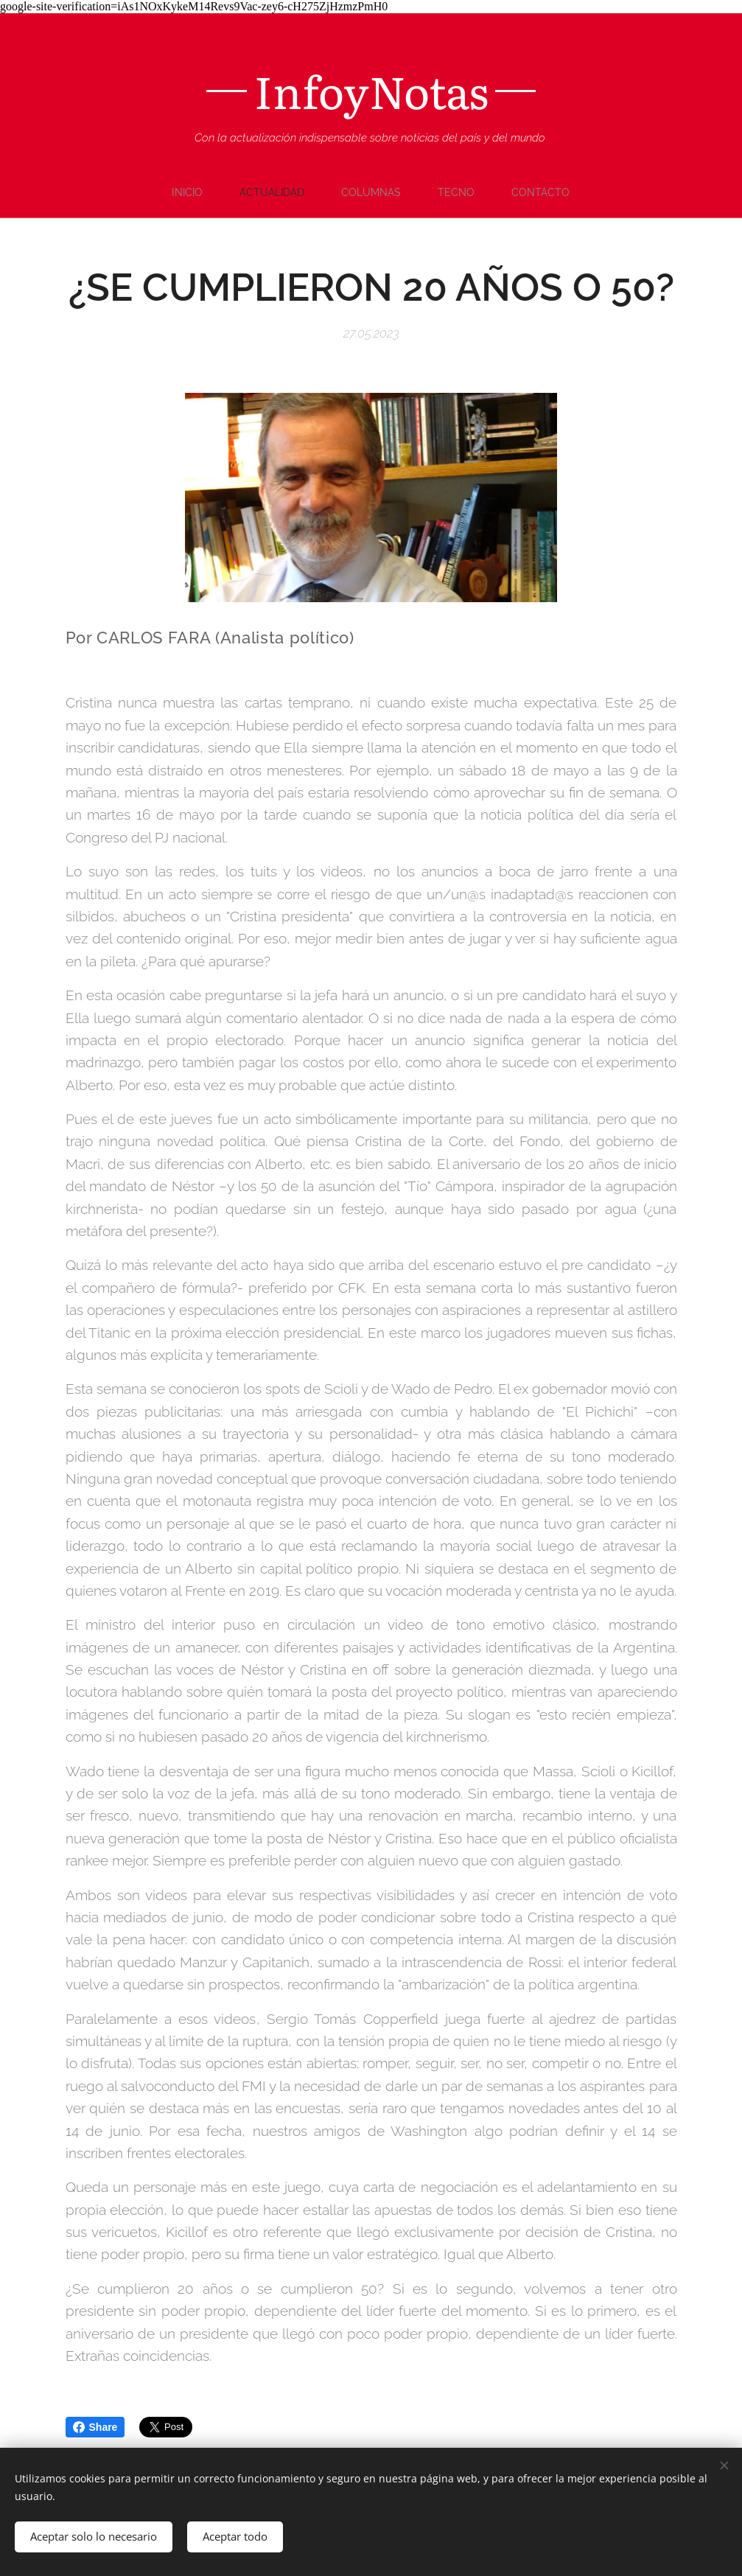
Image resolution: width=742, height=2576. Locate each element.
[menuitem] (188, 192)
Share (95, 2427)
